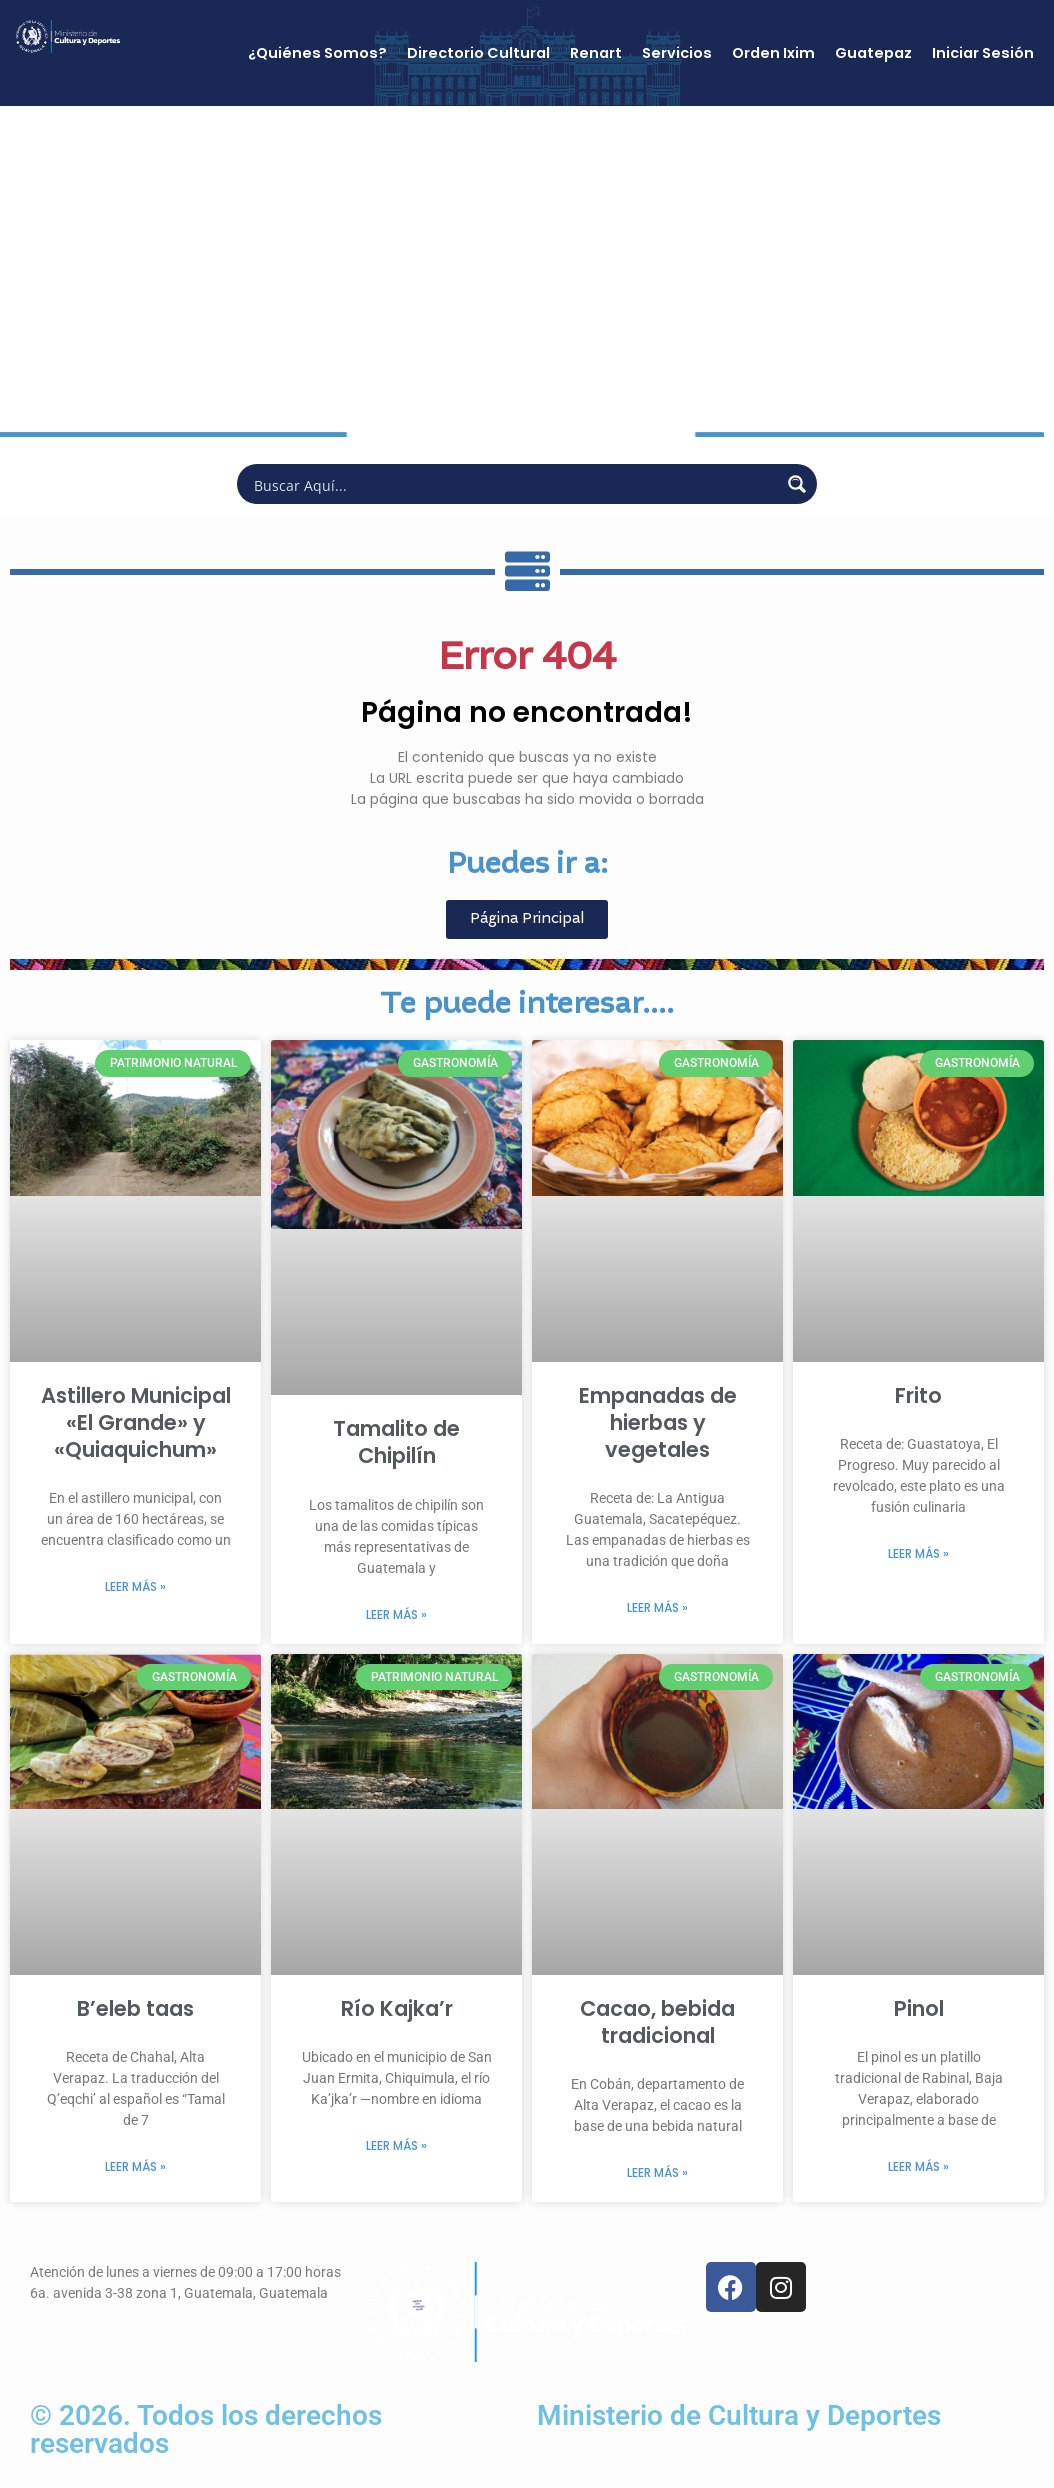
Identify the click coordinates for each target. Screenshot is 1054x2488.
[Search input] (514, 484)
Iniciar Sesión (983, 53)
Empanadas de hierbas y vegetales (658, 1423)
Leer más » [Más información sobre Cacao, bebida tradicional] (657, 2172)
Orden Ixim (773, 53)
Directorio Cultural (478, 53)
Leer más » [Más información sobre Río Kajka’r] (396, 2145)
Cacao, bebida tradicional (657, 2022)
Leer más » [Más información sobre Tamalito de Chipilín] (396, 1614)
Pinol (919, 2008)
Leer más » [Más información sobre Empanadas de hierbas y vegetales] (657, 1607)
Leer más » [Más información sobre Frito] (918, 1553)
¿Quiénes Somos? (317, 53)
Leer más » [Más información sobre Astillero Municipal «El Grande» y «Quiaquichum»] (135, 1586)
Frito (918, 1395)
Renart (596, 53)
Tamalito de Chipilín (396, 1442)
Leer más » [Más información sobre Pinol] (918, 2166)
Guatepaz (873, 53)
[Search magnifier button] (797, 484)
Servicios (677, 53)
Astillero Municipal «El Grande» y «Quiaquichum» (136, 1423)
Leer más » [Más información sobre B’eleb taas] (135, 2166)
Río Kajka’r (397, 2008)
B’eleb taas (135, 2008)
